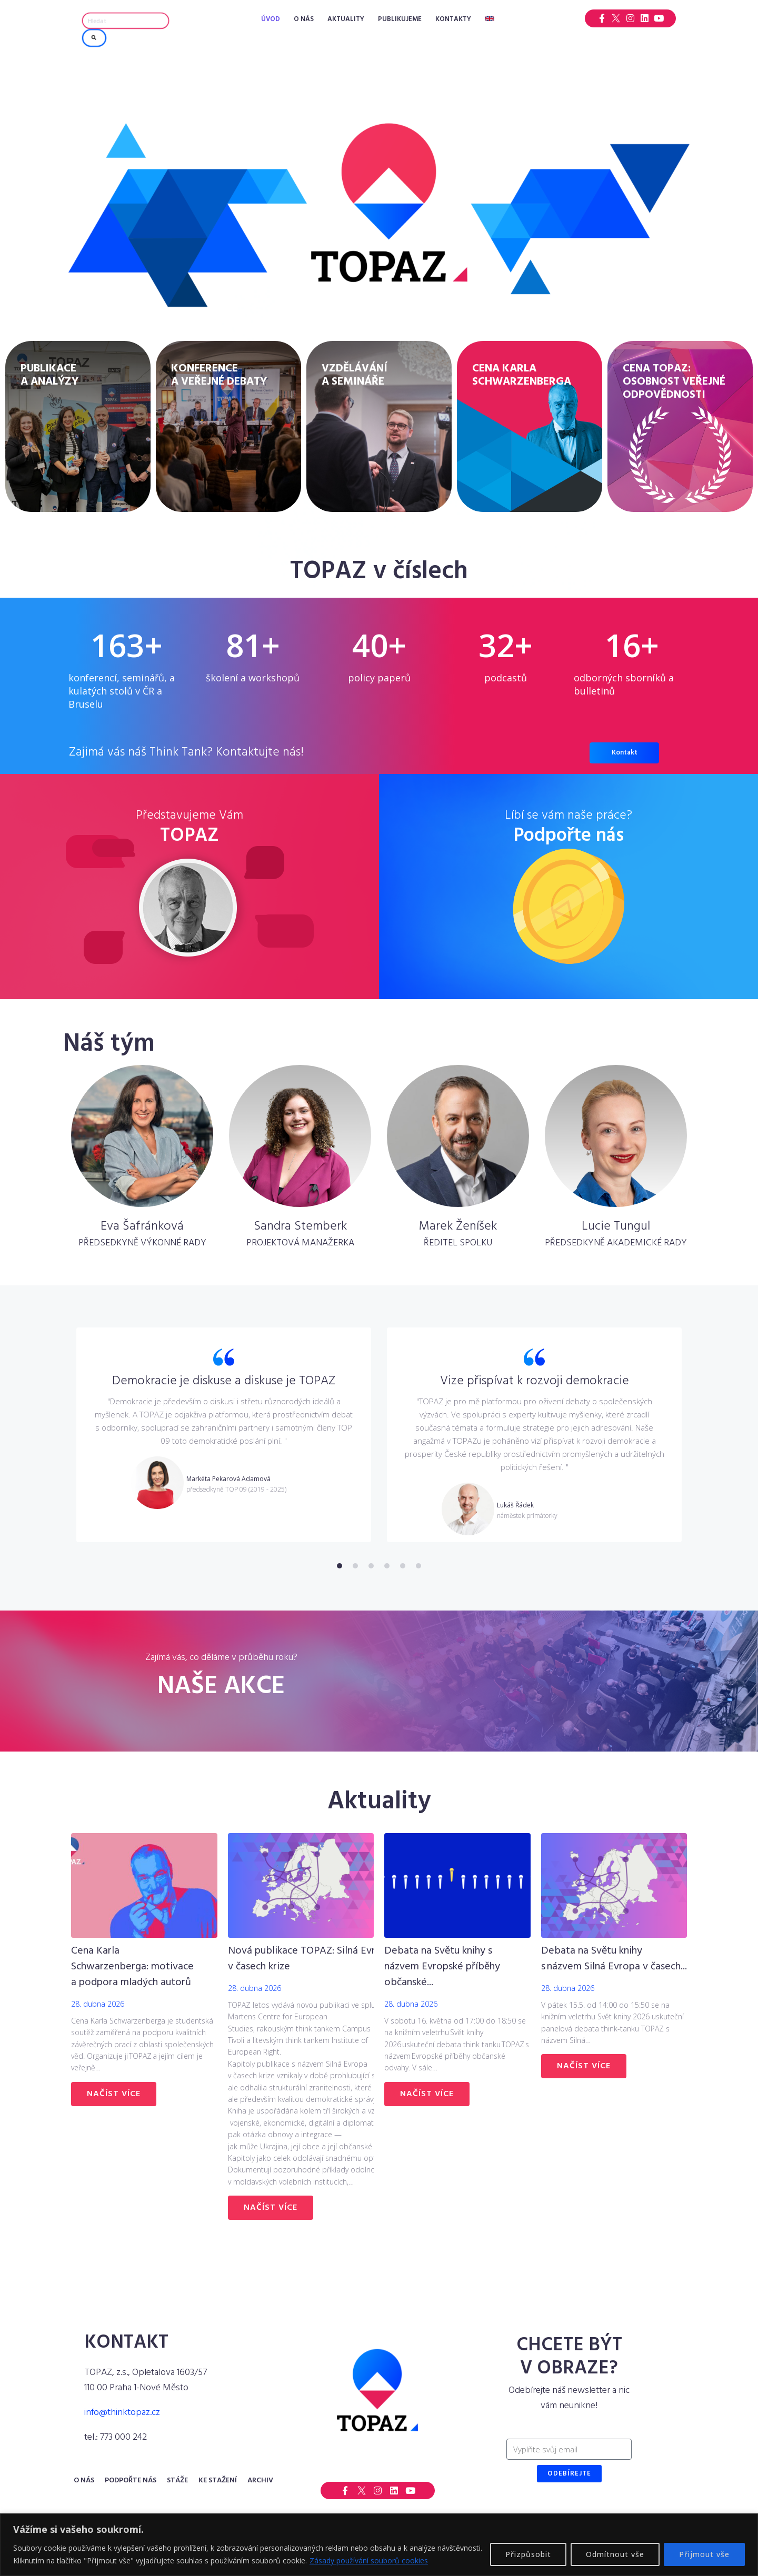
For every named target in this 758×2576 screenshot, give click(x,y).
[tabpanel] (223, 1435)
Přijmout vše (704, 2554)
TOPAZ (189, 836)
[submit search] (94, 38)
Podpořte (568, 836)
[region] (379, 2544)
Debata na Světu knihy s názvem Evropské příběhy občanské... (442, 1967)
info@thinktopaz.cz (122, 2412)
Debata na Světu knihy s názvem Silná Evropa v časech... (614, 1959)
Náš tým (109, 1044)
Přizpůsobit (528, 2554)
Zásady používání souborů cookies (369, 2560)
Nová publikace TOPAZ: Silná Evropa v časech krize (310, 1959)
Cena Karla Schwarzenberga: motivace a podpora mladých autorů (132, 1967)
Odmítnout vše (615, 2554)
